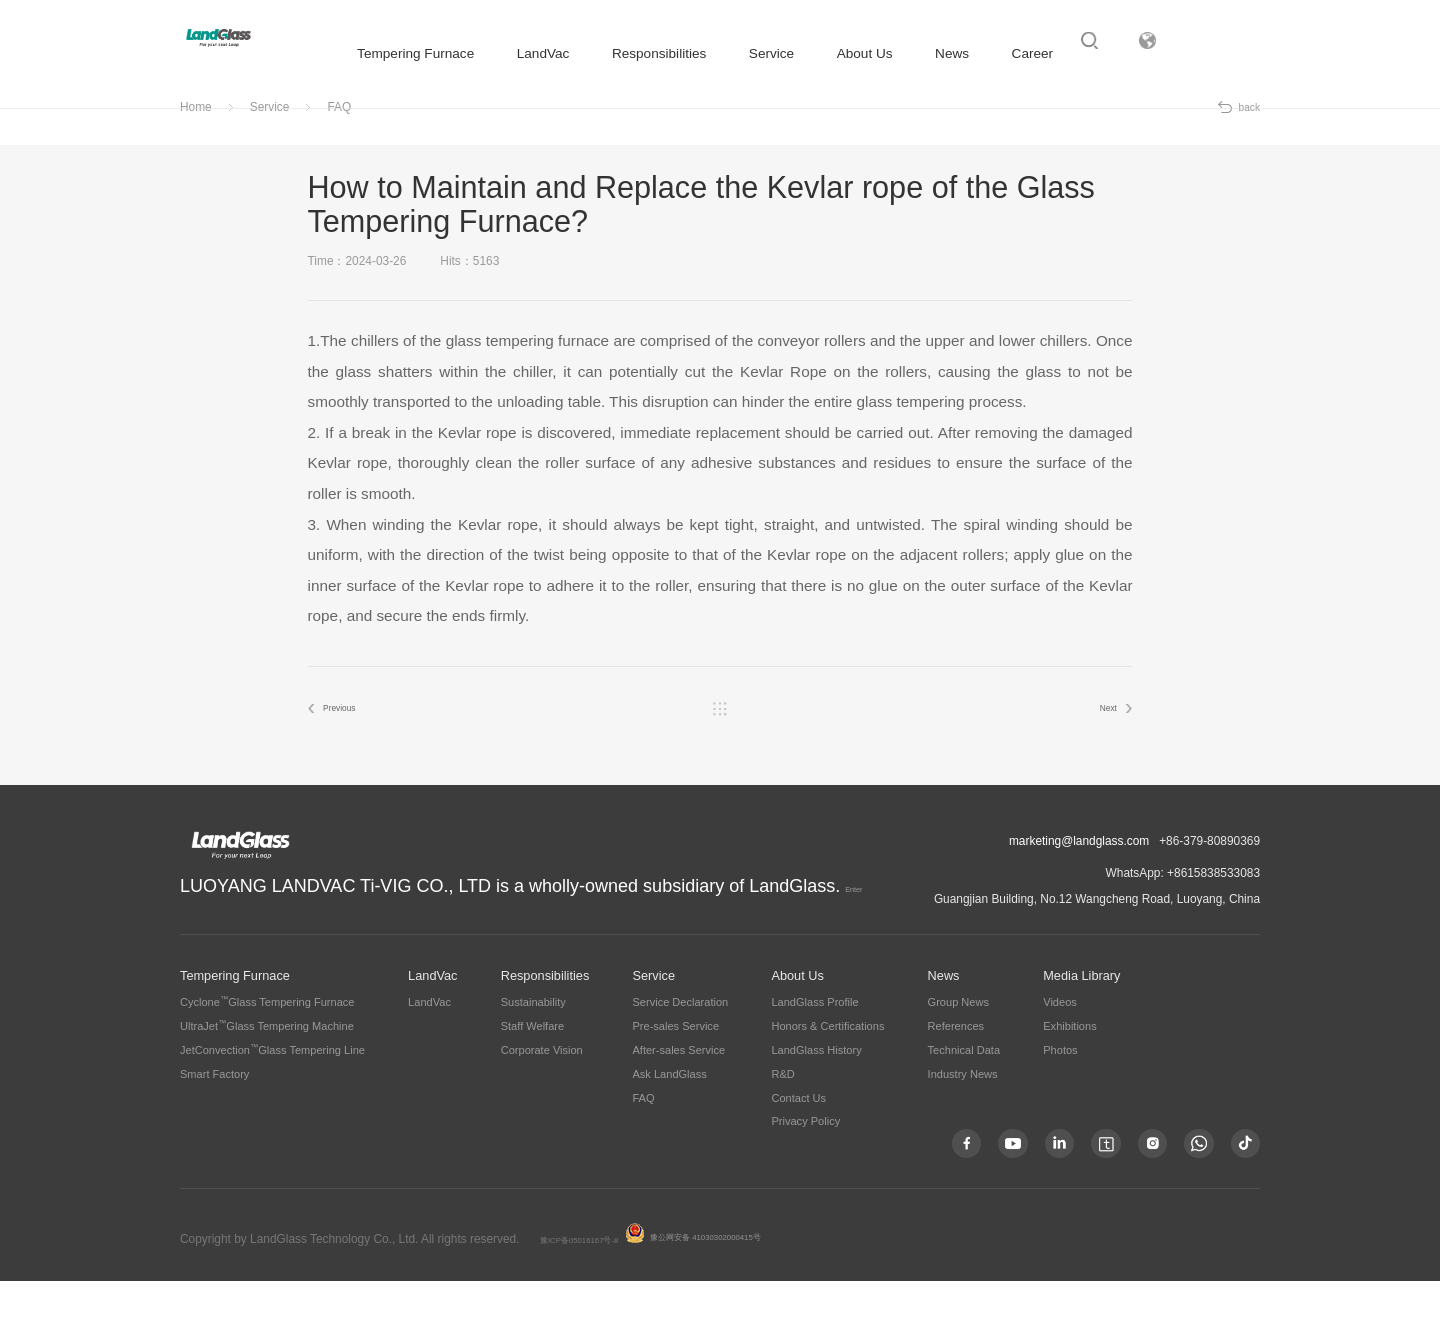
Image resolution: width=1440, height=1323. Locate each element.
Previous (356, 748)
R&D (782, 1115)
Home (196, 144)
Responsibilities (644, 53)
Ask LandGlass (669, 1115)
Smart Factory (214, 1115)
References (956, 1068)
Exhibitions (1069, 1068)
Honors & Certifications (827, 1068)
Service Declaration (680, 1044)
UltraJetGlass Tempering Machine (267, 1068)
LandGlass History (816, 1092)
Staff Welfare (532, 1068)
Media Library (1081, 1017)
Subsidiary (1228, 54)
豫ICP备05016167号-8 (599, 1281)
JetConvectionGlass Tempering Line (272, 1092)
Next (1095, 748)
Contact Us (798, 1139)
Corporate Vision (542, 1092)
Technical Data (964, 1092)
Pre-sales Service (675, 1068)
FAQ (339, 144)
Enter (636, 922)
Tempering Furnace (400, 53)
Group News (958, 1044)
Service (756, 53)
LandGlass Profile (814, 1044)
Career (1018, 53)
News (937, 53)
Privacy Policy (805, 1163)
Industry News (963, 1115)
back (1249, 144)
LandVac (528, 53)
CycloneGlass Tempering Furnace (267, 1044)
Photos (1060, 1092)
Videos (1060, 1044)
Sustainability (533, 1044)
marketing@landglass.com (1079, 883)
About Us (850, 53)
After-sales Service (678, 1092)
